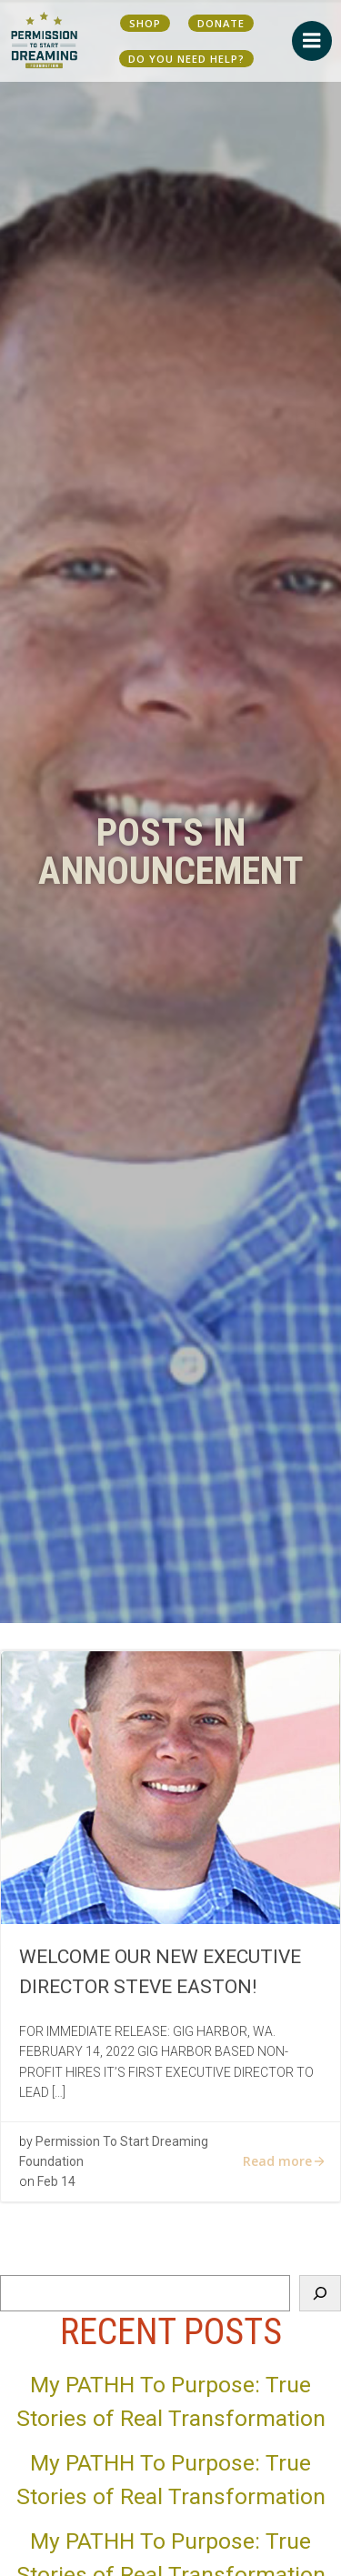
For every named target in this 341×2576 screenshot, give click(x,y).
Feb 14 (56, 2181)
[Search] (320, 2293)
